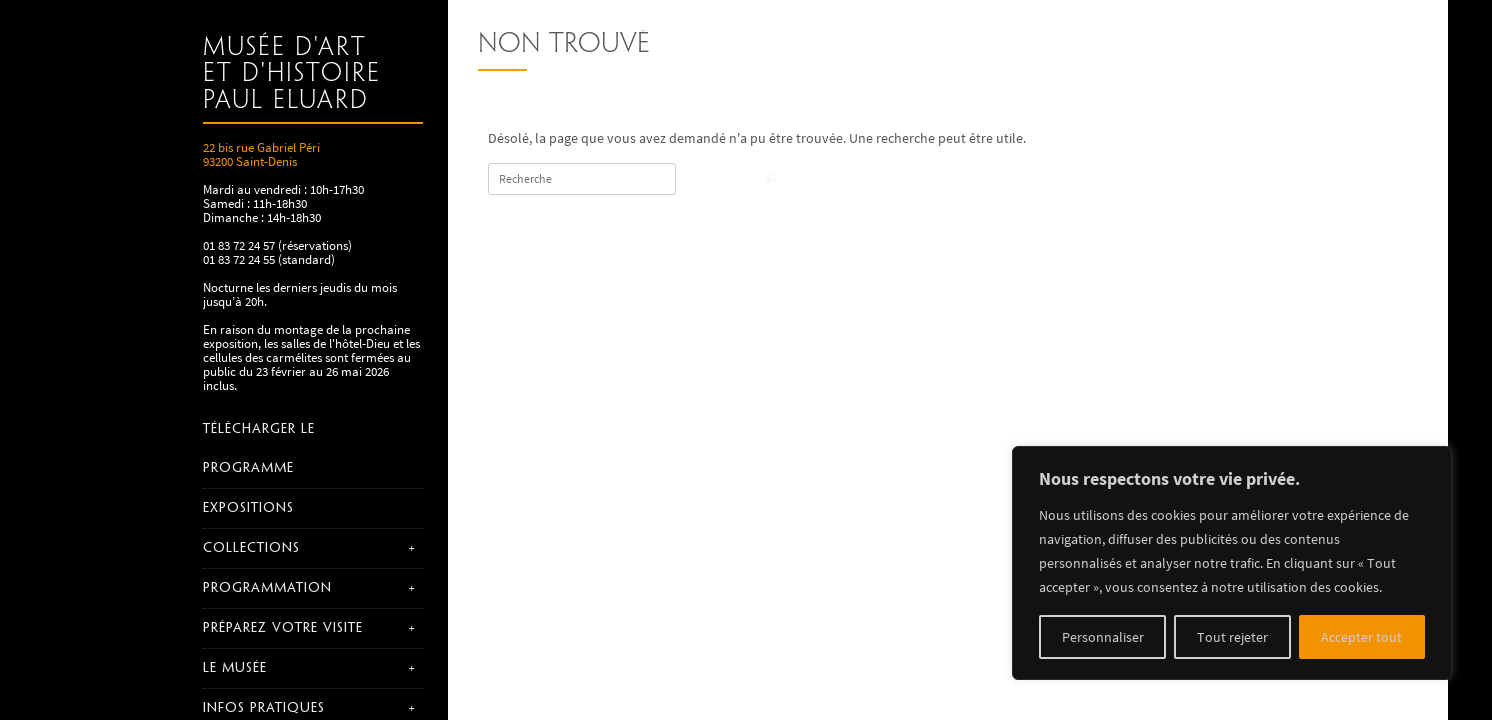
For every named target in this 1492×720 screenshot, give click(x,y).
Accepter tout (1361, 637)
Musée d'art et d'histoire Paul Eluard (292, 74)
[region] (1232, 563)
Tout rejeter (1232, 637)
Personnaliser (1103, 637)
